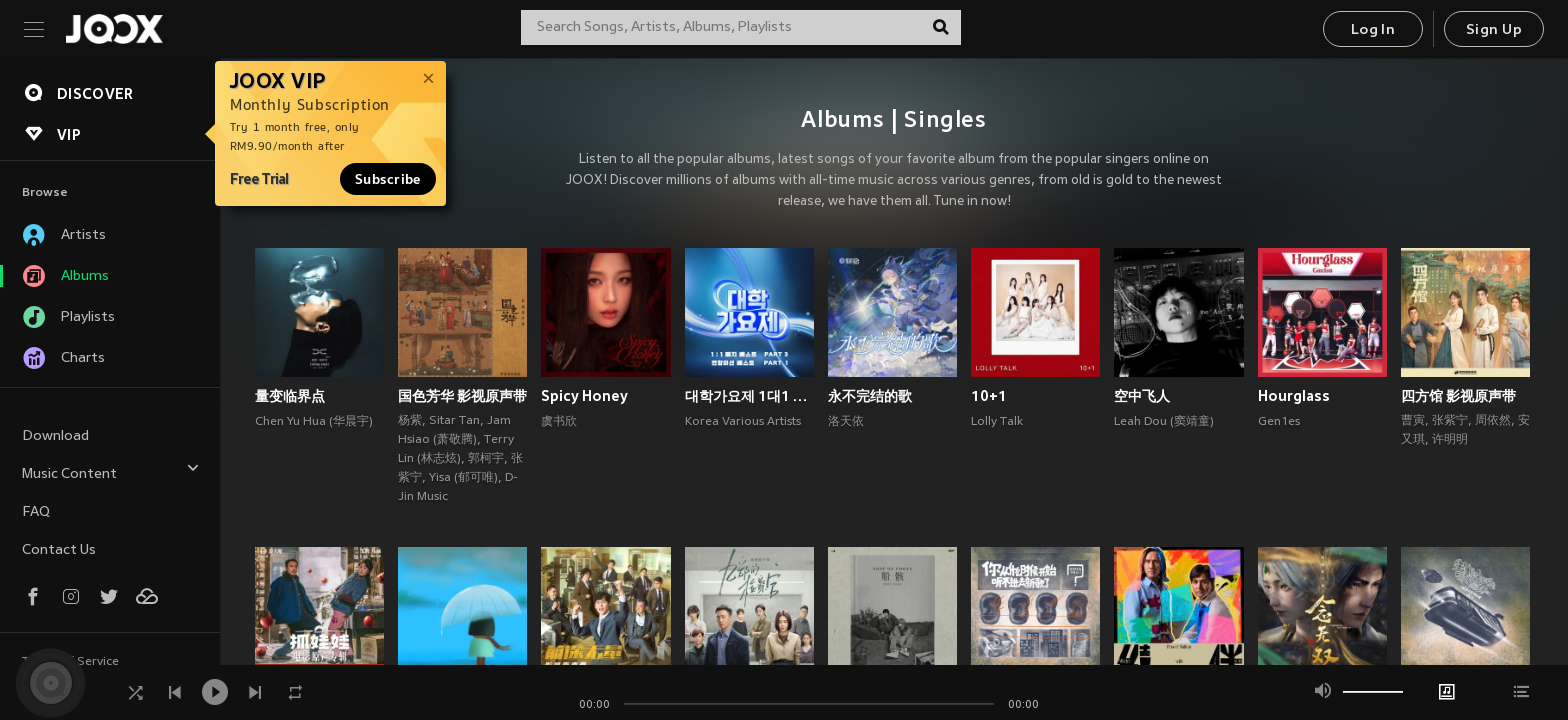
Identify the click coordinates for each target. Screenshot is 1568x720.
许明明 (1450, 440)
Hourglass (1294, 396)
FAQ (36, 512)
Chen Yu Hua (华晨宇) (314, 422)
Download (55, 436)
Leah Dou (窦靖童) (1164, 422)
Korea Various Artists (743, 422)
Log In (1373, 30)
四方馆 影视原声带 (1458, 396)
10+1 (989, 396)
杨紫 (410, 421)
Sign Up (1494, 30)
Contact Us (59, 550)
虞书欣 (559, 422)
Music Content (111, 471)
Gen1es (1279, 422)
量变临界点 (290, 396)
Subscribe (388, 179)
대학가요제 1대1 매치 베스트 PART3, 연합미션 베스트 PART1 (749, 396)
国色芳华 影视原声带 (462, 396)
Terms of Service (70, 662)
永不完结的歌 (870, 396)
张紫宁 (1450, 421)
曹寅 (1413, 421)
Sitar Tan (454, 421)
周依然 (1493, 421)
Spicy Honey (584, 396)
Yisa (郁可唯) (463, 478)
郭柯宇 (486, 459)
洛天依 (846, 422)
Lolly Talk (997, 422)
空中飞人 (1142, 396)
